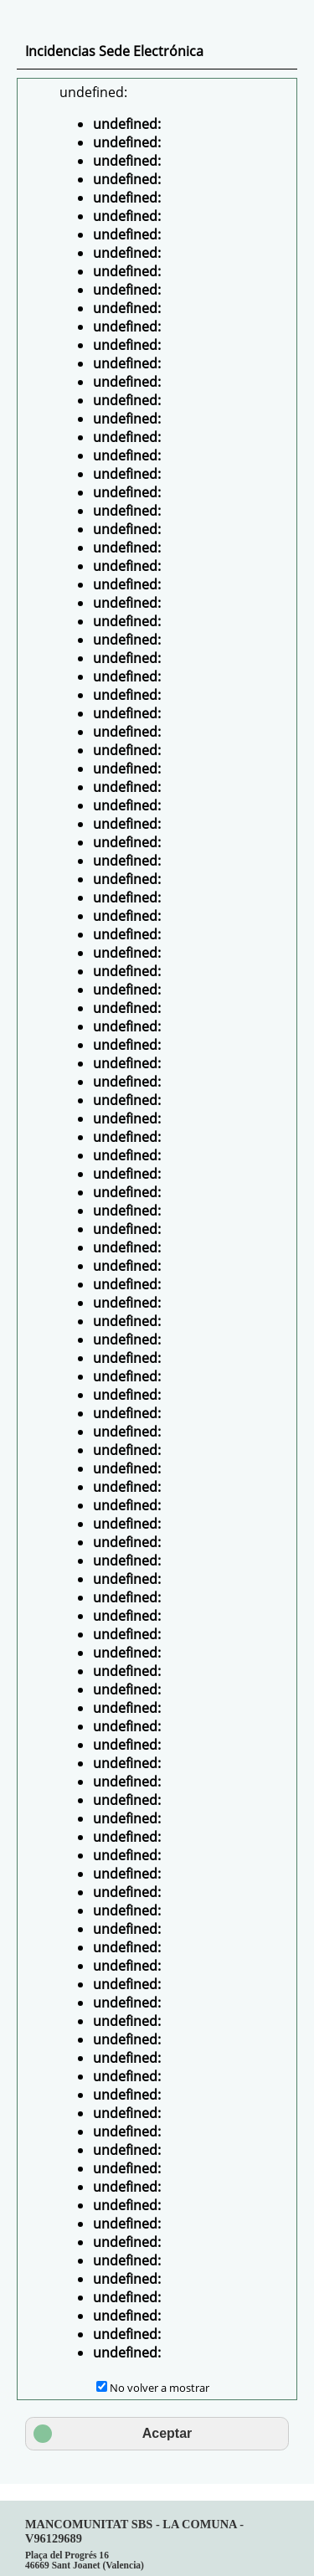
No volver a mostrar (159, 2387)
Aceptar (112, 2433)
